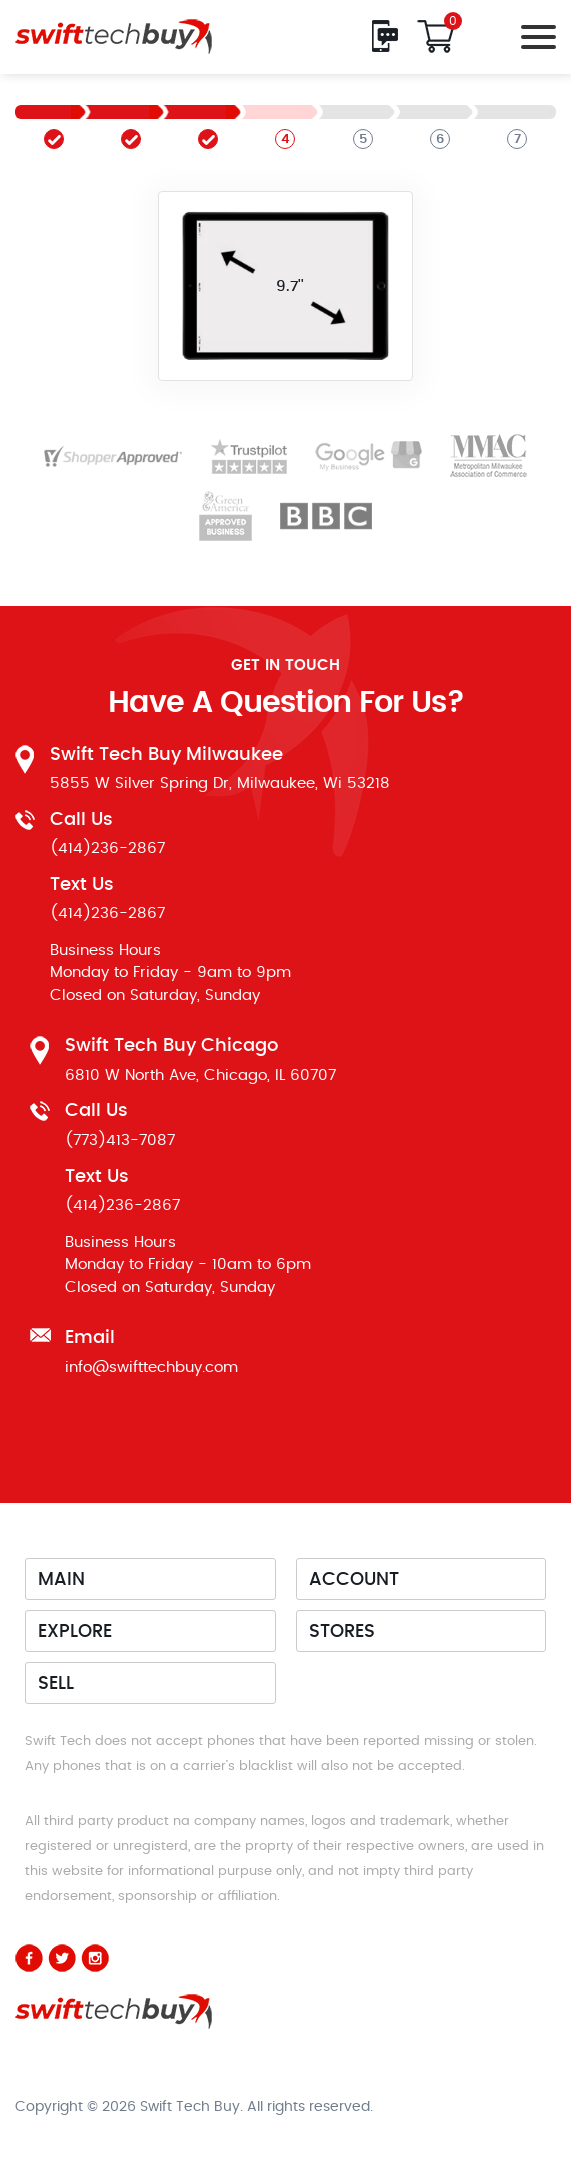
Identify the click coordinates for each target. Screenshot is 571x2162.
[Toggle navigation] (533, 36)
